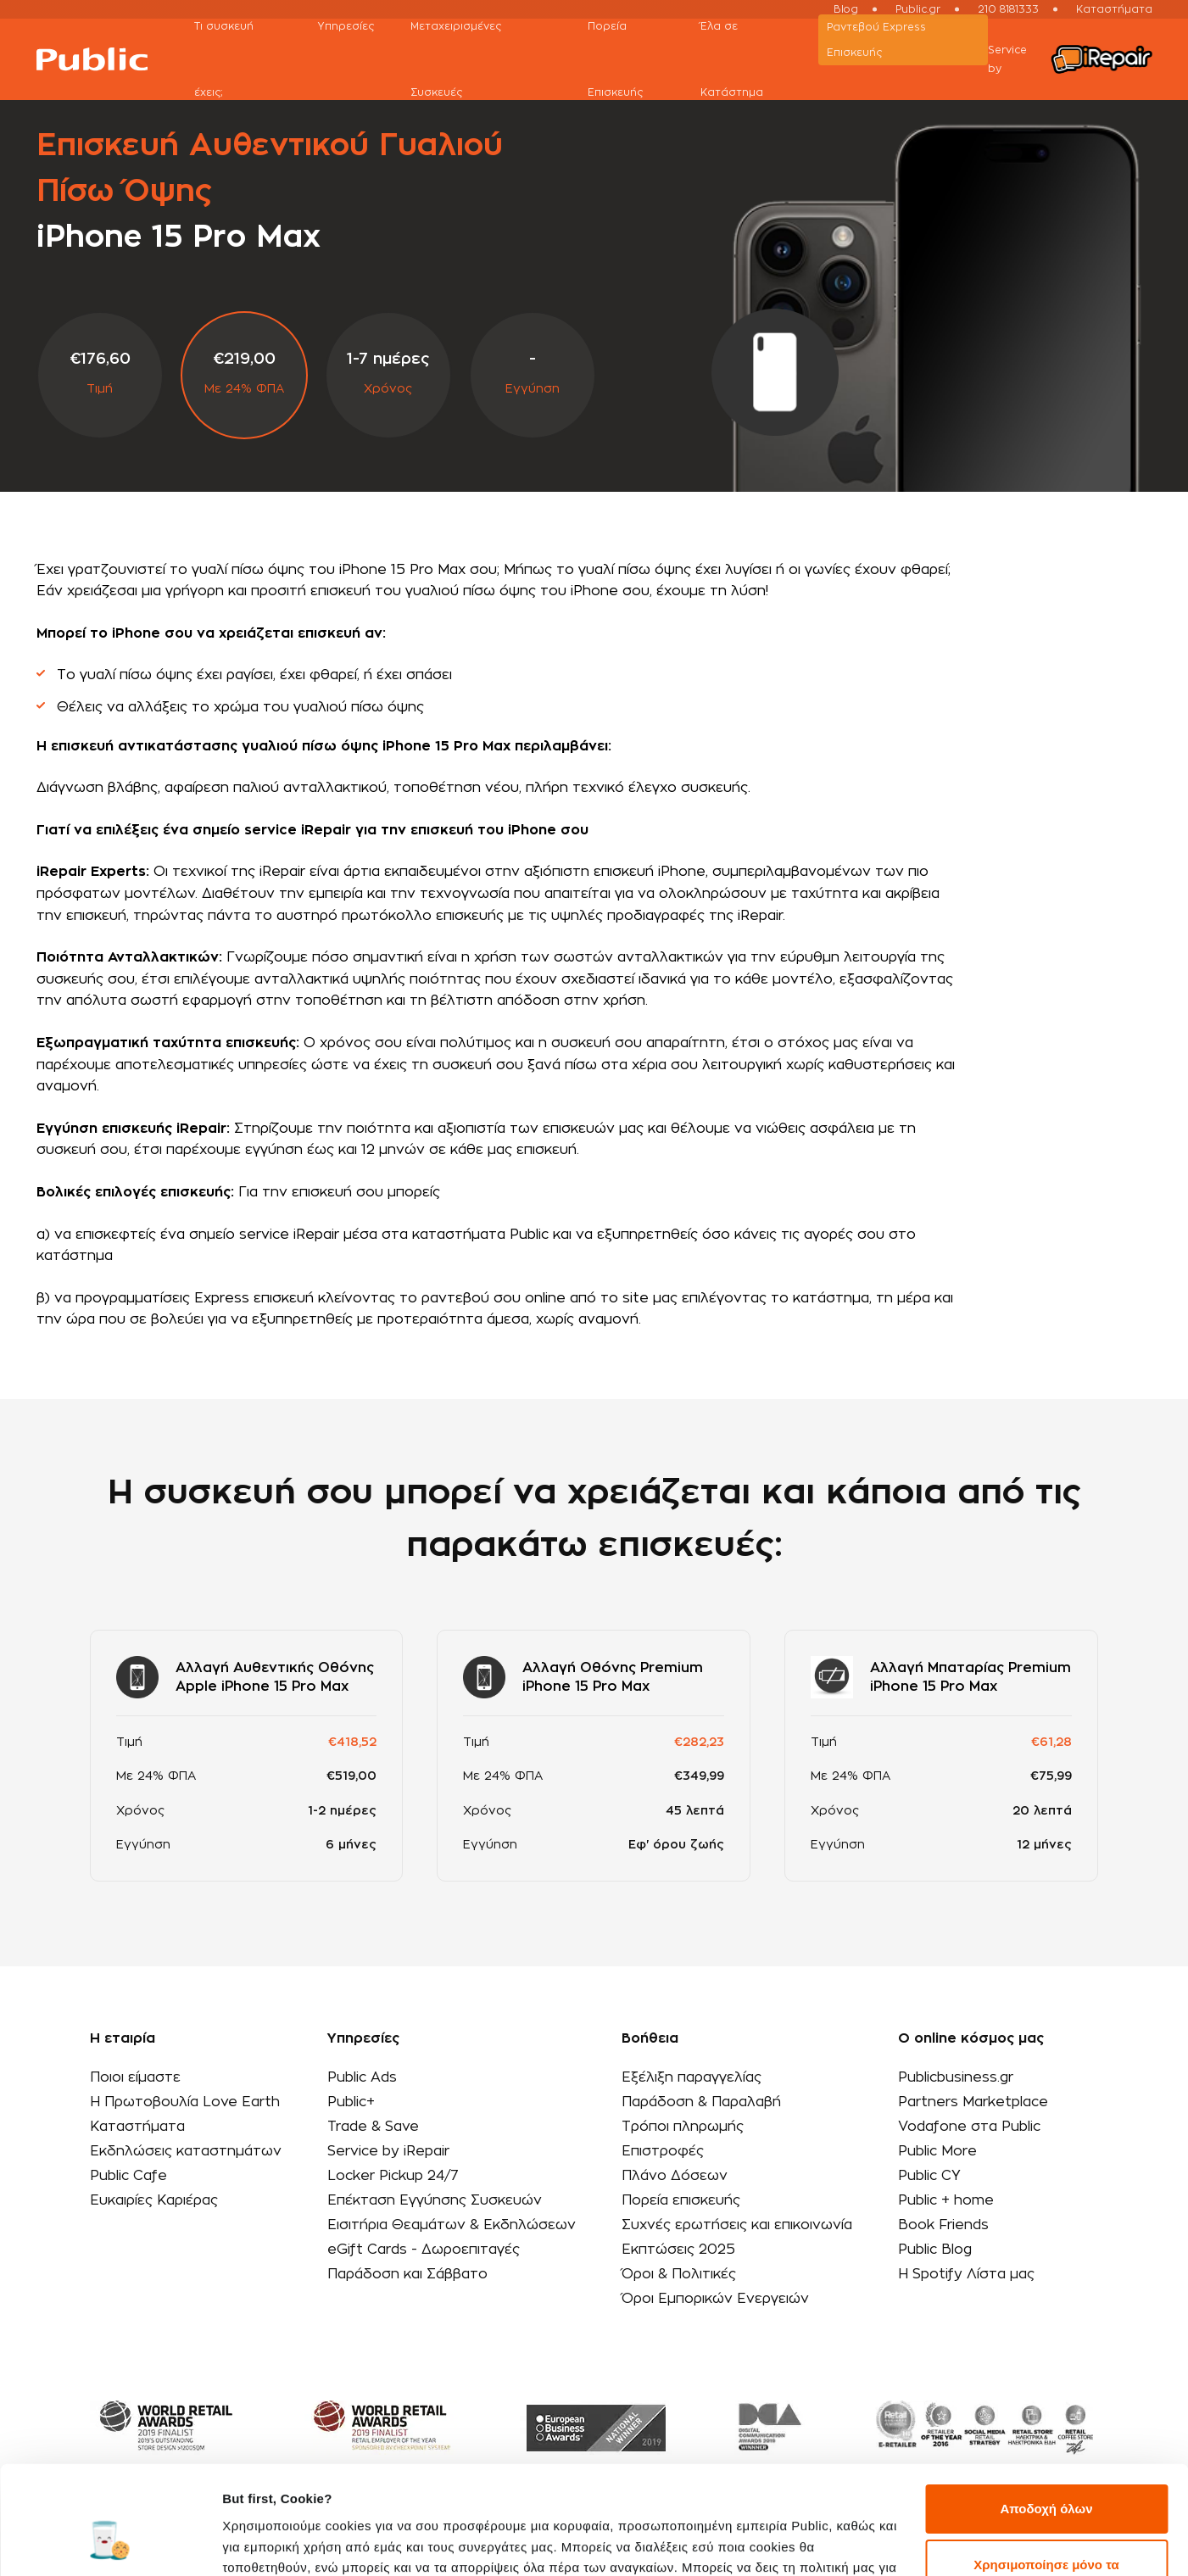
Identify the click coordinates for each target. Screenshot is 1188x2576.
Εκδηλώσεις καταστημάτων (186, 2151)
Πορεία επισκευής (681, 2200)
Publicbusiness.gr (955, 2077)
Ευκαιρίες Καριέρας (154, 2200)
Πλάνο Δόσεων (675, 2176)
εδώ (302, 2496)
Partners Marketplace (973, 2102)
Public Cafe (128, 2176)
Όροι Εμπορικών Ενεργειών (715, 2299)
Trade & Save (373, 2126)
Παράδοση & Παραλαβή (701, 2102)
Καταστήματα (137, 2126)
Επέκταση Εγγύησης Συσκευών (434, 2200)
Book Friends (943, 2225)
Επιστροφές (663, 2151)
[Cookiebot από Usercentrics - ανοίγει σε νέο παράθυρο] (110, 2543)
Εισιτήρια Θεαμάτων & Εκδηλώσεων (451, 2225)
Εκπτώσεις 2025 (678, 2249)
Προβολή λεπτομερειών (295, 2542)
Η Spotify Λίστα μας (966, 2274)
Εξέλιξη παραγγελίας (691, 2077)
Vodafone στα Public (969, 2126)
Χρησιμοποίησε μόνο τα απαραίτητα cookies (1045, 2482)
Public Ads (362, 2077)
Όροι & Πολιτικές (679, 2274)
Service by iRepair (388, 2151)
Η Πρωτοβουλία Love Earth (185, 2102)
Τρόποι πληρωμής (683, 2126)
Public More (937, 2151)
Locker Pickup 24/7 (393, 2176)
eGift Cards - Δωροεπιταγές (423, 2249)
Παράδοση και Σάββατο (407, 2274)
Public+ (351, 2102)
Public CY (929, 2176)
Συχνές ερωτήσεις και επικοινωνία (737, 2225)
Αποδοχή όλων (1046, 2417)
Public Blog (935, 2249)
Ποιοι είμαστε (135, 2077)
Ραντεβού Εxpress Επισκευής (876, 40)
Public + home (946, 2200)
